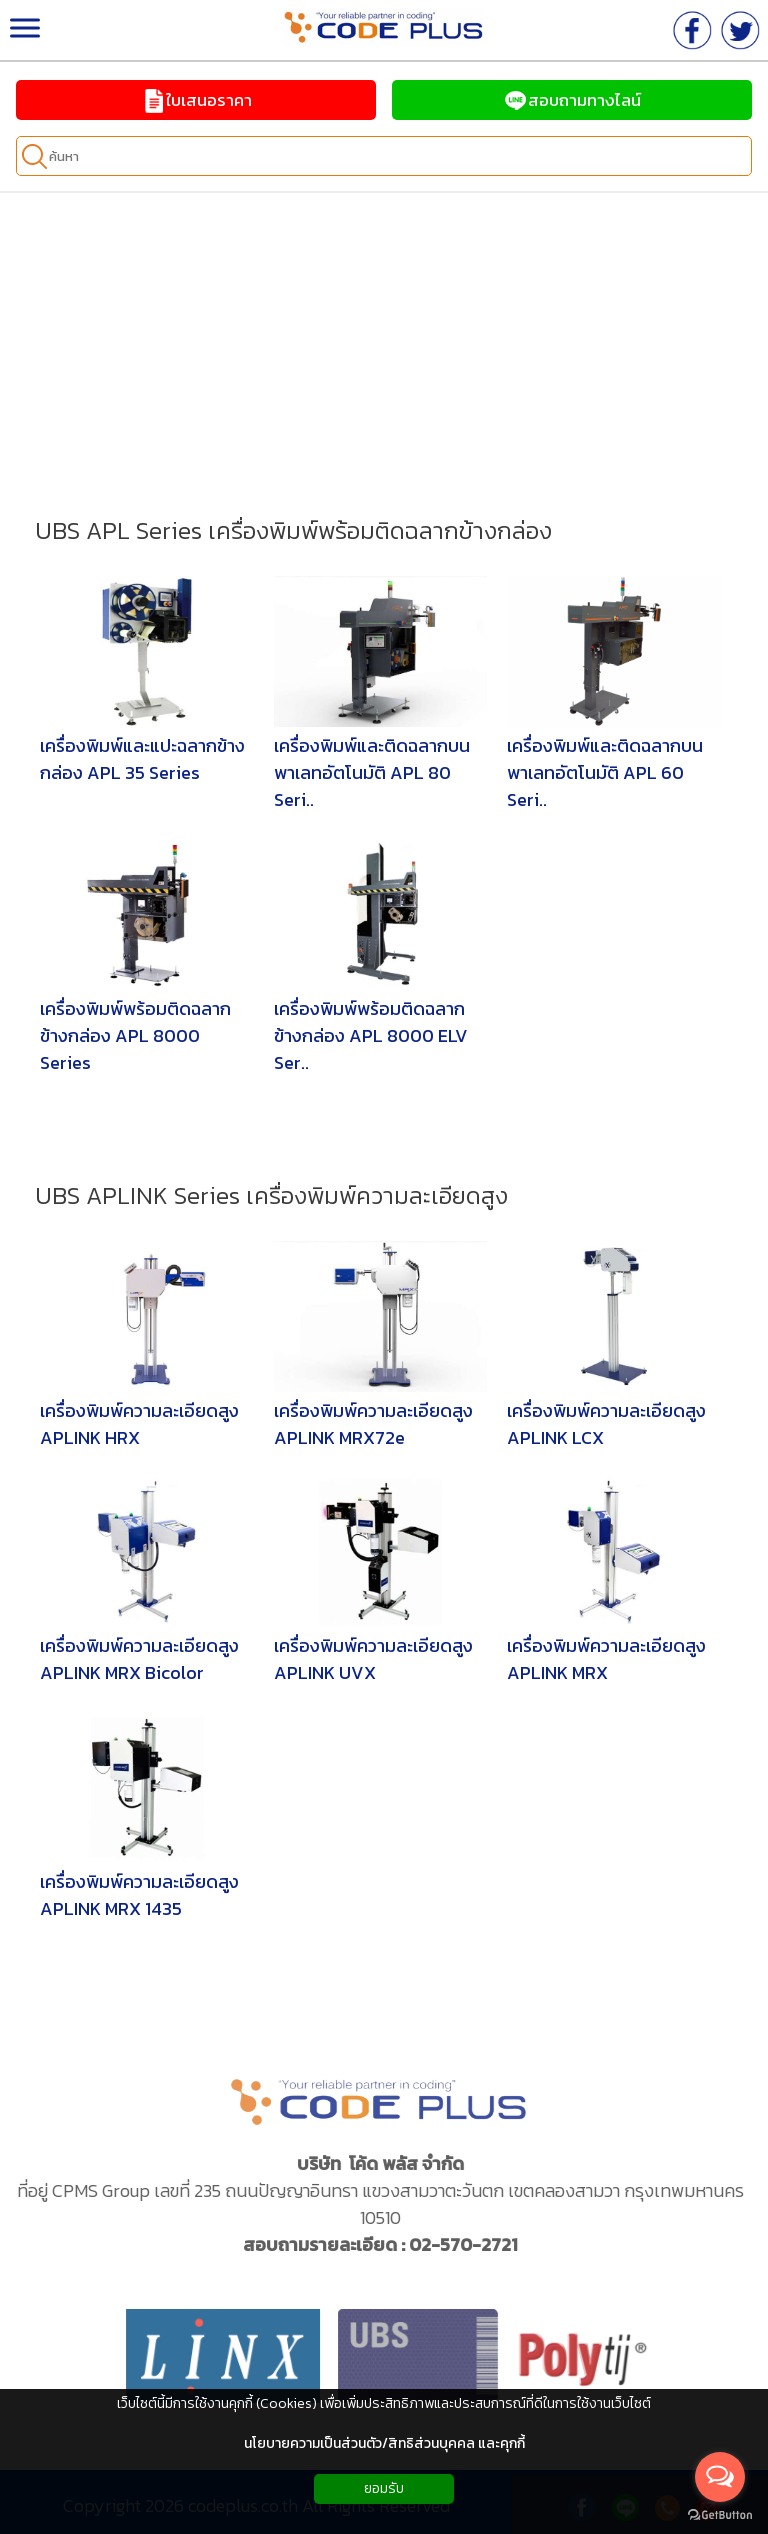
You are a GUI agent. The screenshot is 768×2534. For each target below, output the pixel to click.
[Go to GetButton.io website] (720, 2514)
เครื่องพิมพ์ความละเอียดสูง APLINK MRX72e (373, 1424)
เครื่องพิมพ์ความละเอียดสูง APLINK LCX (606, 1424)
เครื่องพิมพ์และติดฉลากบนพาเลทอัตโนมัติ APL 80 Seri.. (372, 772)
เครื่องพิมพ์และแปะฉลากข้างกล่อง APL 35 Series (142, 759)
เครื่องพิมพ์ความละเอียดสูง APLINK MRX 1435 (139, 1895)
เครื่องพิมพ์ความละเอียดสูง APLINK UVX (373, 1659)
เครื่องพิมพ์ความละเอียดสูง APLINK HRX (139, 1424)
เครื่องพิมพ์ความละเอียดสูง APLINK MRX (606, 1659)
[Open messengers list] (720, 2477)
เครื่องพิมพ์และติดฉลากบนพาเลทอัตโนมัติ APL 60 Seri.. (605, 772)
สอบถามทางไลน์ (572, 100)
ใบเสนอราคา (196, 100)
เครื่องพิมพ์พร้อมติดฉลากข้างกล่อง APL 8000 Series (135, 1035)
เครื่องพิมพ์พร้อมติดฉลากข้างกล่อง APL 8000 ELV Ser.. (371, 1035)
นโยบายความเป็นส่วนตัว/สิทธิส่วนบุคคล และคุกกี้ (384, 2443)
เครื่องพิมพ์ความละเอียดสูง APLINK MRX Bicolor (139, 1659)
